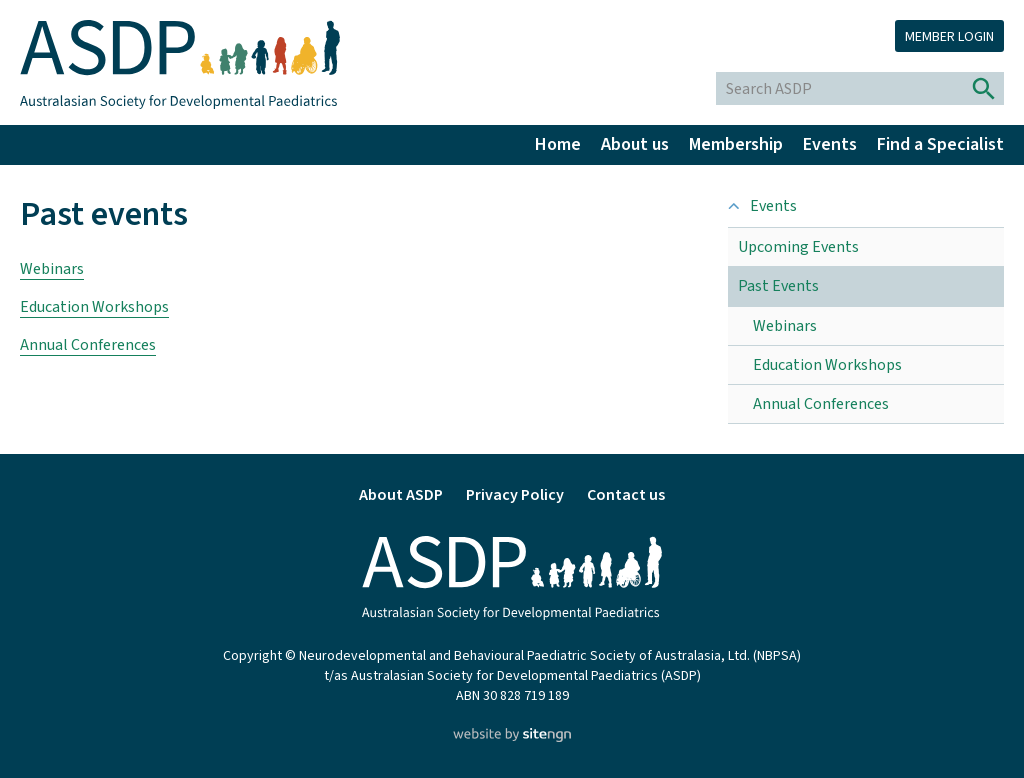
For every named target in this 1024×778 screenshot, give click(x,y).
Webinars (52, 269)
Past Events (778, 286)
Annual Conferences (88, 345)
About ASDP (401, 495)
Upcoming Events (798, 247)
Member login (949, 37)
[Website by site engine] (511, 737)
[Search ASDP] (841, 88)
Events (830, 144)
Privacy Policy (515, 495)
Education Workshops (94, 307)
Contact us (626, 495)
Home (558, 144)
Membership (736, 144)
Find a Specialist (940, 144)
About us (635, 144)
